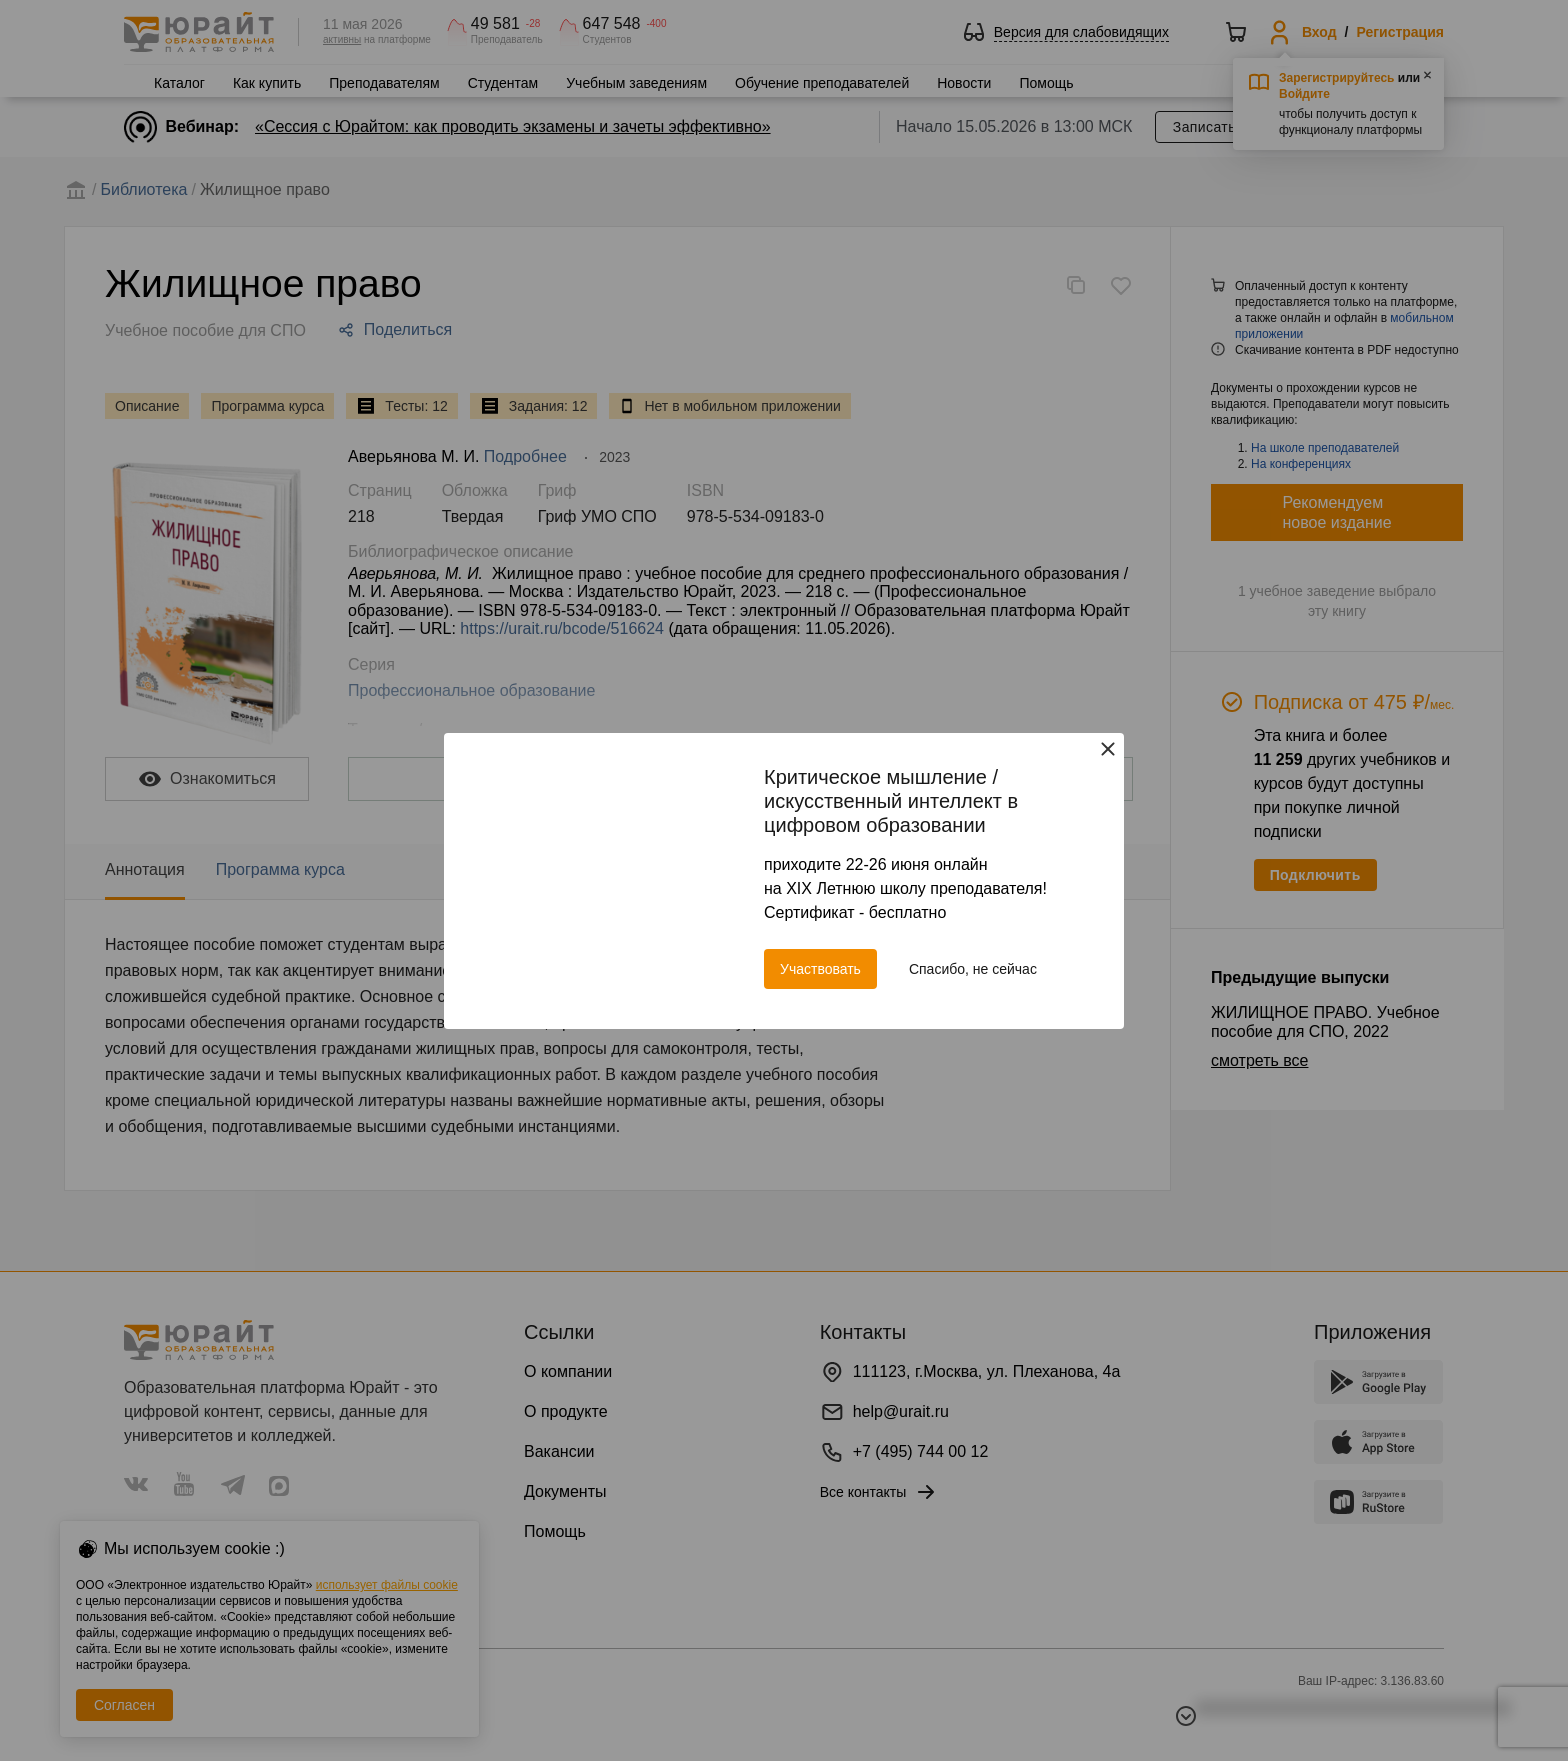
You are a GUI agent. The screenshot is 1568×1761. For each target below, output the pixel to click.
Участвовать (820, 969)
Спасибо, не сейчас (973, 969)
